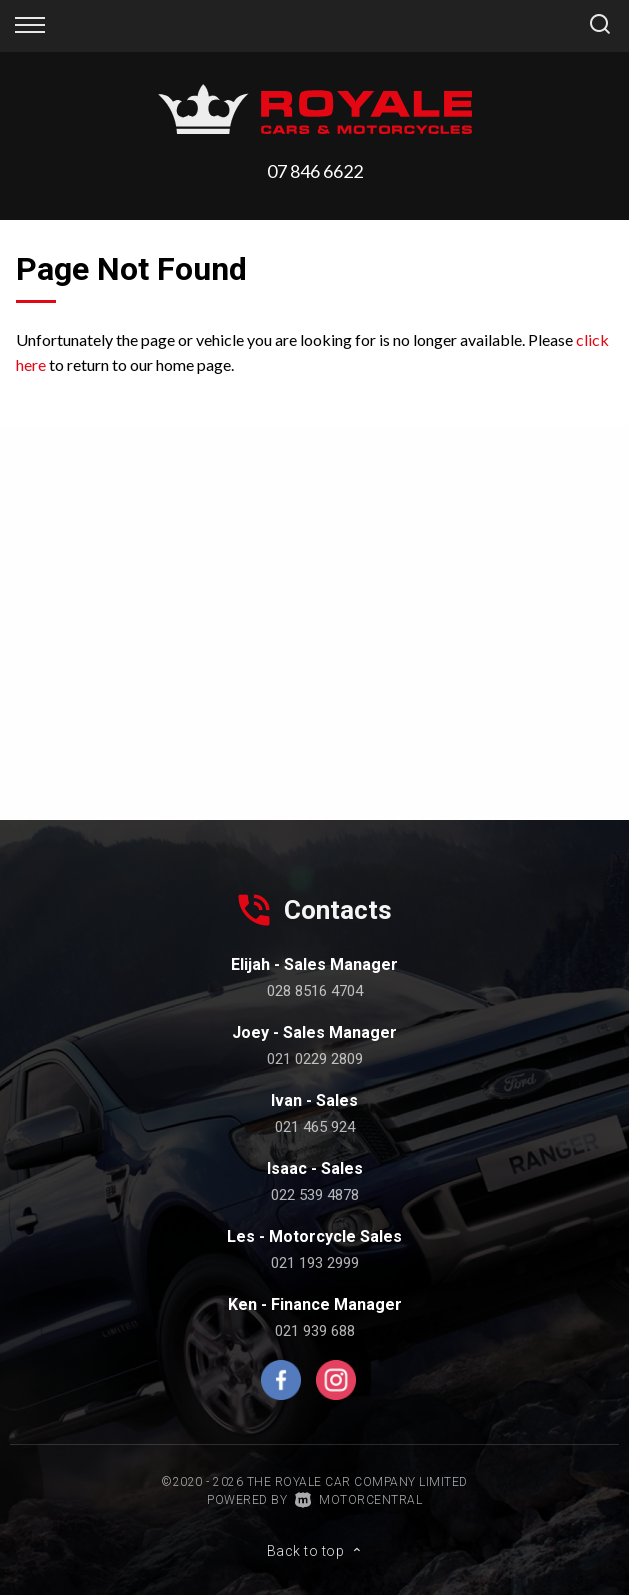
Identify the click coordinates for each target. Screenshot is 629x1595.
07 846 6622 (315, 171)
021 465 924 (315, 1127)
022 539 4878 (315, 1195)
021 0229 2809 (315, 1059)
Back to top (315, 1551)
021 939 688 (315, 1331)
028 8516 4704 (315, 991)
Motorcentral (359, 1500)
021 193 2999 (315, 1263)
